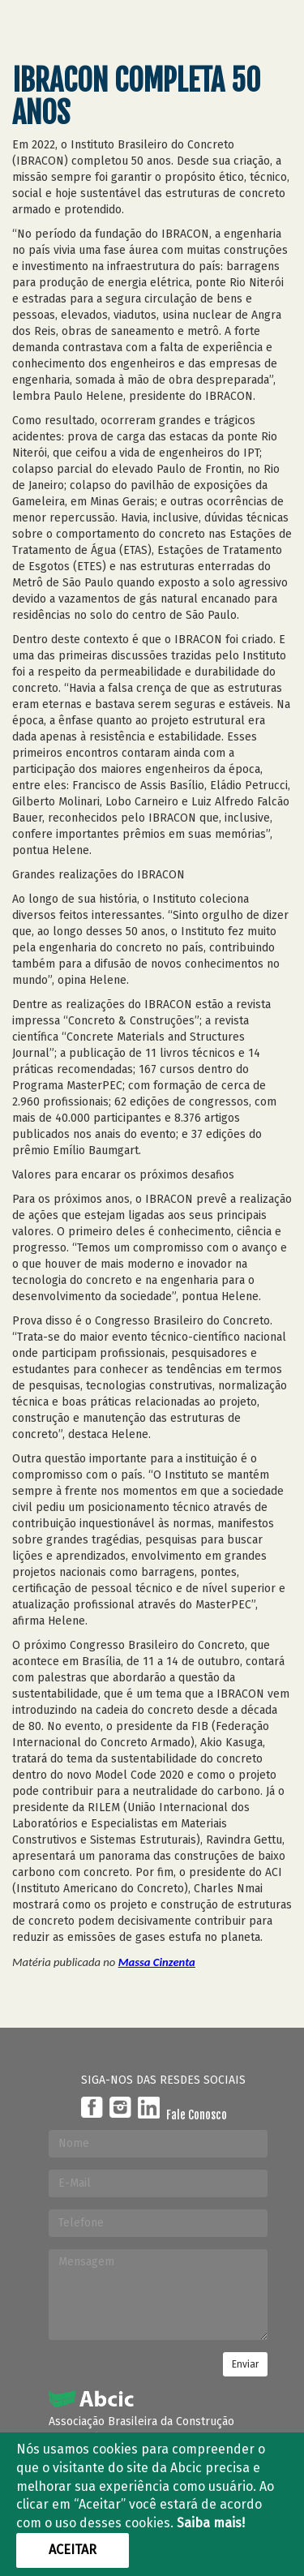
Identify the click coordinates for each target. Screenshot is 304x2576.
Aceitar (72, 2549)
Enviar (245, 2364)
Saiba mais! (211, 2523)
